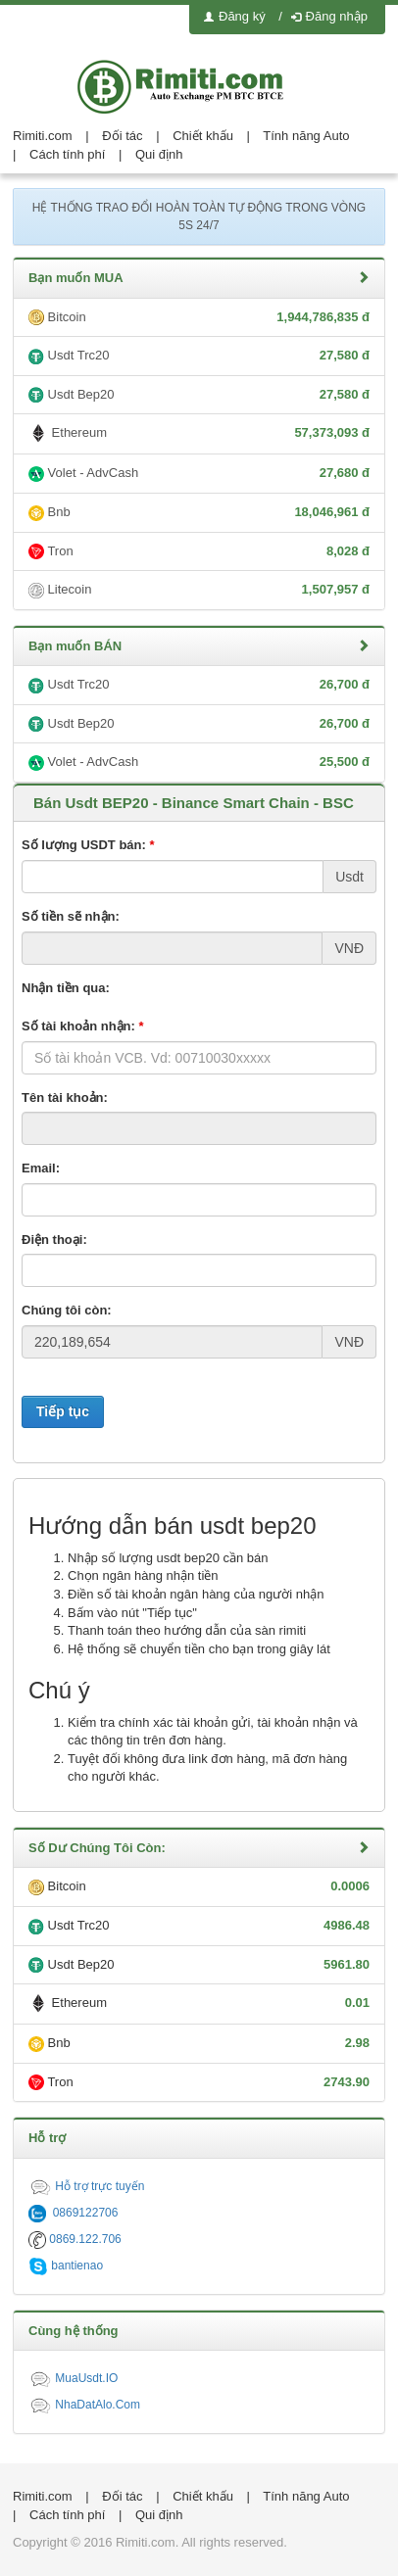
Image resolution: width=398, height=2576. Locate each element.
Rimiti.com (43, 135)
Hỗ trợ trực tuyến (86, 2186)
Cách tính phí (67, 154)
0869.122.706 (75, 2239)
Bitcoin (199, 318)
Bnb (199, 512)
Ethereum (199, 434)
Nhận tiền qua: (66, 987)
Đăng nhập (329, 16)
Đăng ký (235, 16)
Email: (41, 1168)
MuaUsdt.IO (73, 2378)
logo (199, 86)
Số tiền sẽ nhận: (71, 916)
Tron (199, 552)
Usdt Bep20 (199, 395)
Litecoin (199, 590)
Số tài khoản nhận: (83, 1026)
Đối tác (122, 135)
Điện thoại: (54, 1239)
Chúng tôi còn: (67, 1310)
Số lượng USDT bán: (88, 844)
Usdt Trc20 (199, 356)
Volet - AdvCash (199, 473)
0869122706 (73, 2212)
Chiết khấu (203, 135)
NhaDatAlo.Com (84, 2404)
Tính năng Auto (306, 135)
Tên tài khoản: (65, 1097)
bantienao (65, 2265)
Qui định (159, 154)
